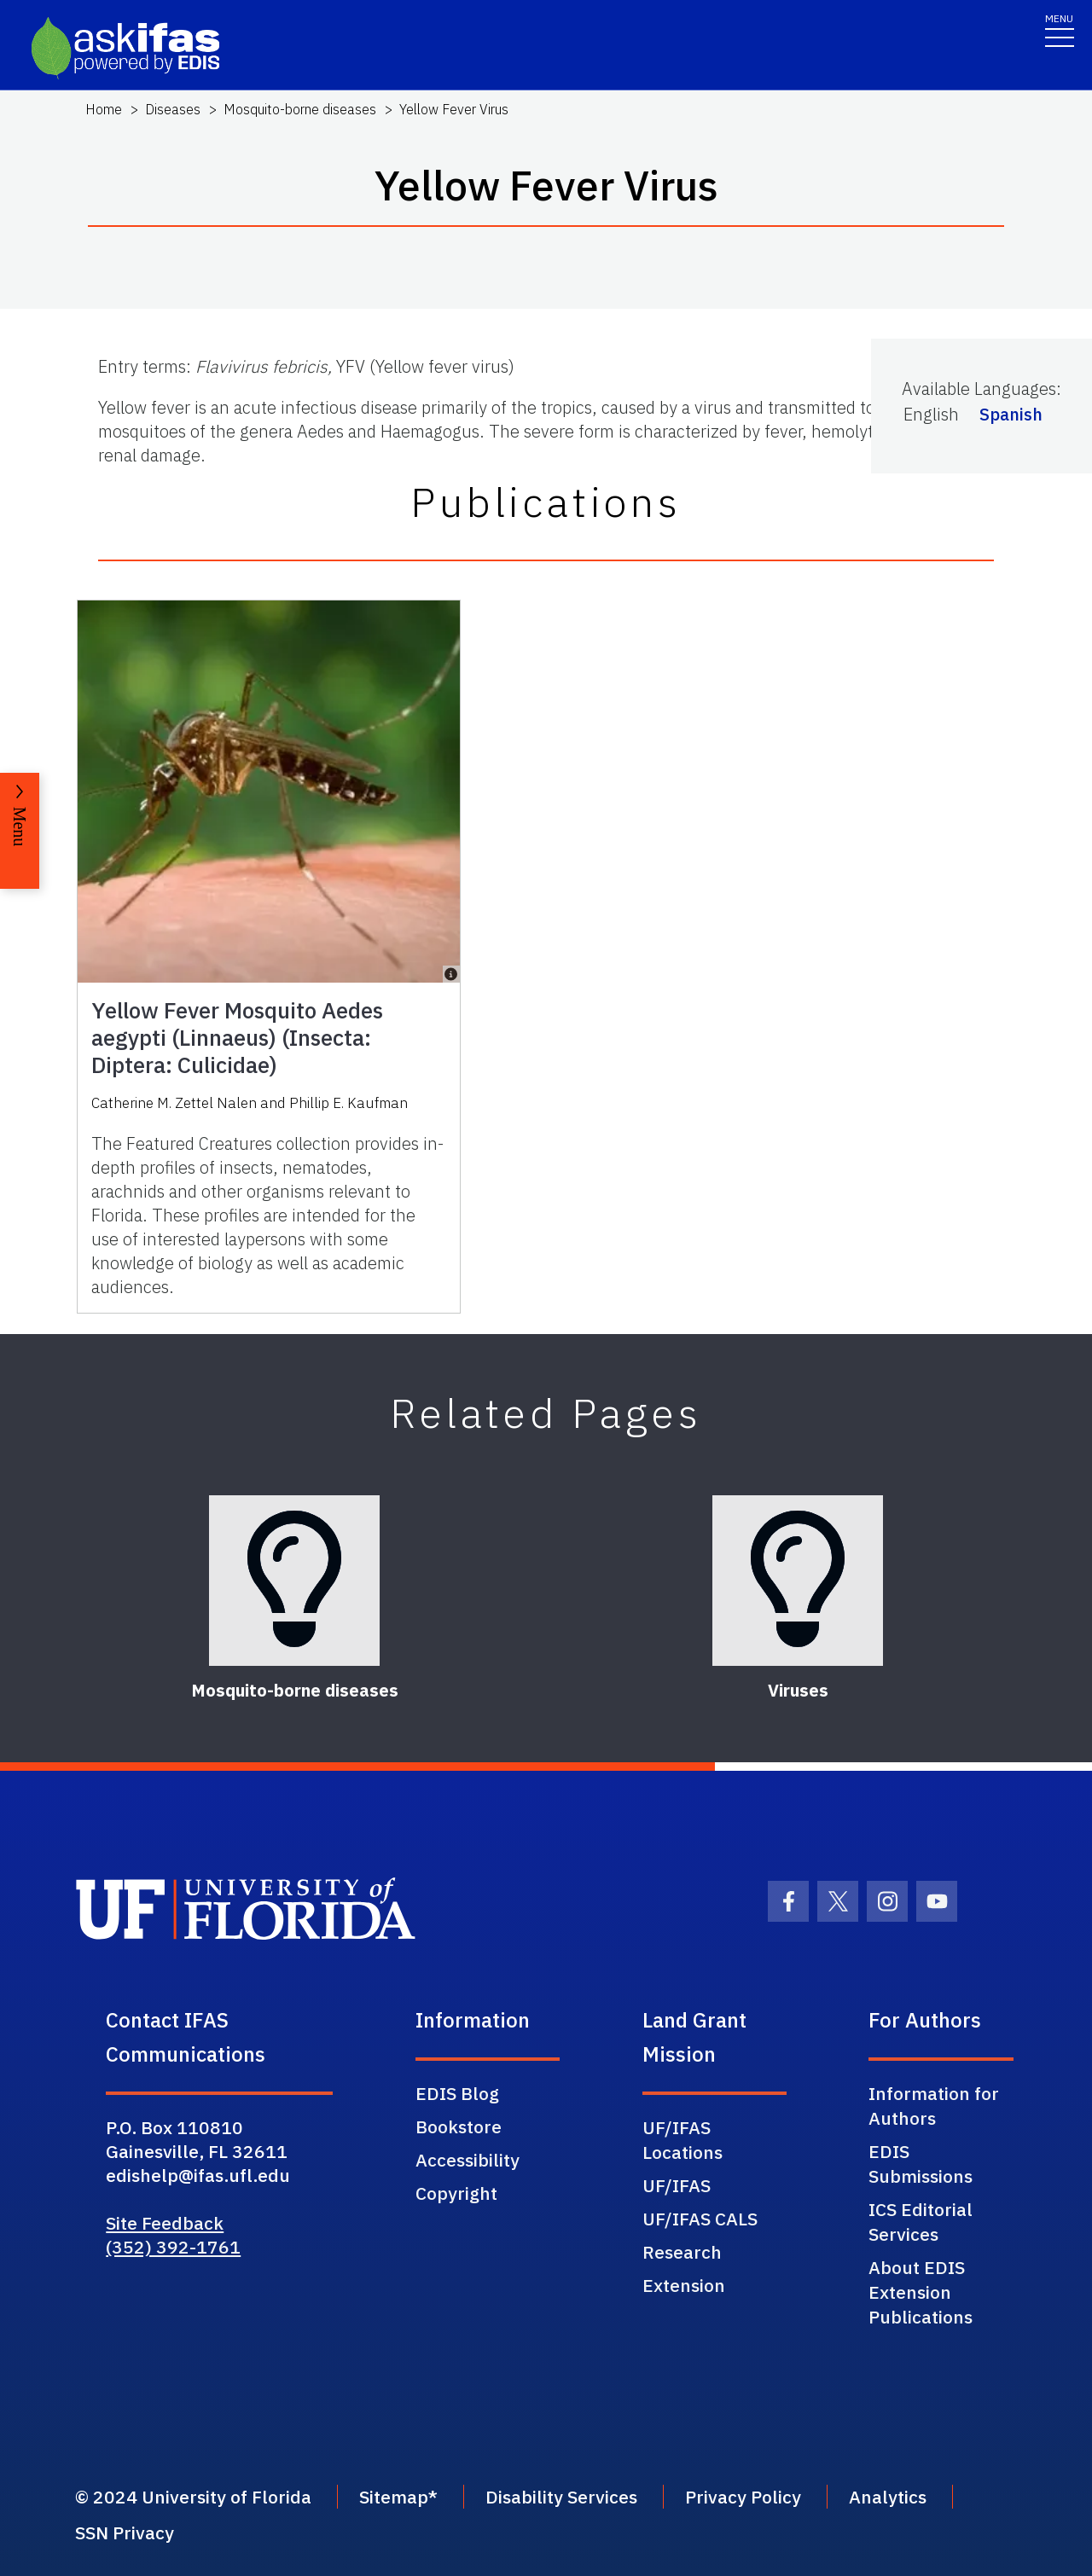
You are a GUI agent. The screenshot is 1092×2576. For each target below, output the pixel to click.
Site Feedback (165, 2223)
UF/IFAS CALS (700, 2219)
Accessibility (467, 2160)
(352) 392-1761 (173, 2247)
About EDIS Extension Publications (920, 2292)
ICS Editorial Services (920, 2221)
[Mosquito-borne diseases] (294, 1580)
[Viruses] (797, 1580)
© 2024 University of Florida (193, 2497)
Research (682, 2252)
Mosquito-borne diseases (300, 109)
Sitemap (393, 2497)
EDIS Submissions (920, 2163)
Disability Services (561, 2497)
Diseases (172, 109)
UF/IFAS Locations (682, 2139)
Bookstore (458, 2126)
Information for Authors (933, 2105)
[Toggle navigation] (1059, 29)
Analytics (887, 2497)
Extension (683, 2285)
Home (103, 109)
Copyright (456, 2193)
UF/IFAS (676, 2185)
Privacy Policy (743, 2497)
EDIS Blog (457, 2093)
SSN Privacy (124, 2532)
